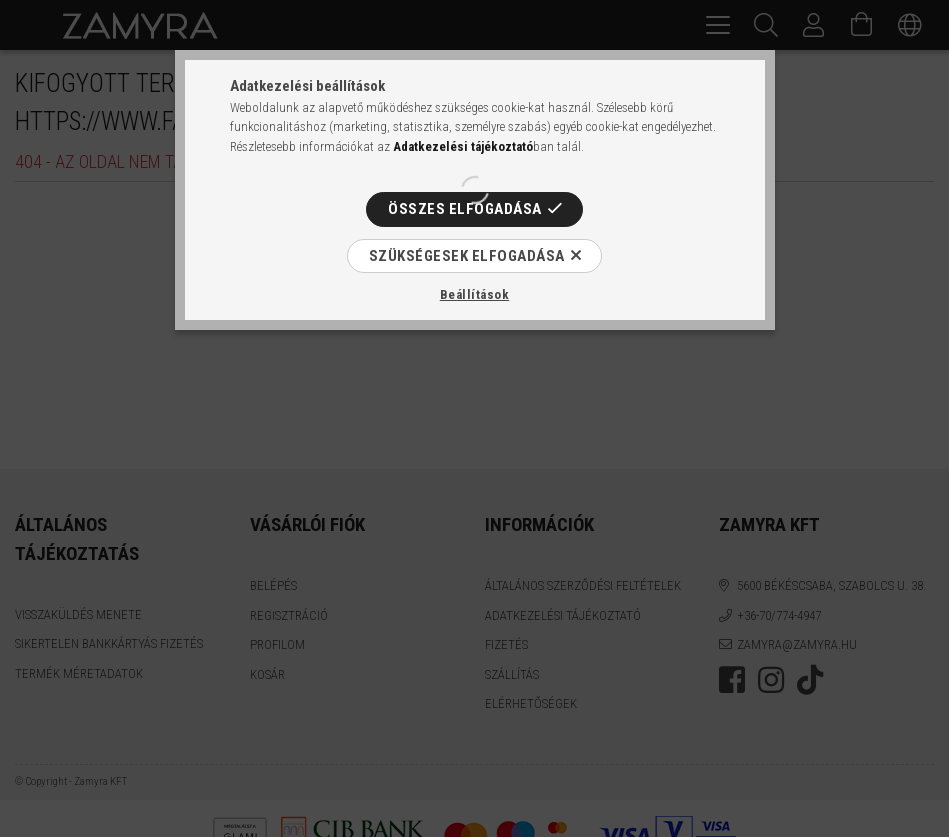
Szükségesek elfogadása (467, 256)
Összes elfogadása (465, 209)
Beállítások (475, 294)
